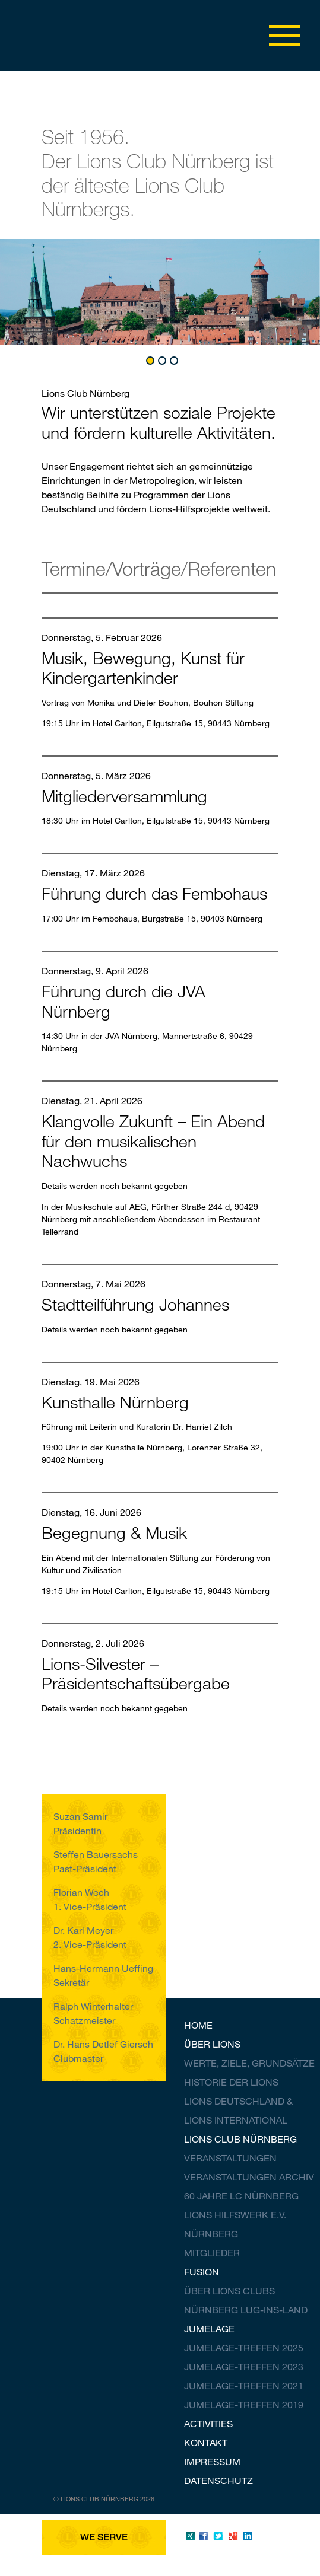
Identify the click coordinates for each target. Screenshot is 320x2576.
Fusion (201, 2271)
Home (198, 2024)
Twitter (218, 2536)
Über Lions (212, 2043)
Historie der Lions (231, 2081)
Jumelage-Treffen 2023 (243, 2366)
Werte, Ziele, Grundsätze (249, 2062)
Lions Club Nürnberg (240, 2138)
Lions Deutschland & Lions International (238, 2110)
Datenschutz (218, 2480)
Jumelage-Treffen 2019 (243, 2404)
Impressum (212, 2461)
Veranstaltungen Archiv (249, 2176)
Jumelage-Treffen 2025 (243, 2347)
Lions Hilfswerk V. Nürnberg (235, 2224)
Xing (188, 2536)
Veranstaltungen (230, 2157)
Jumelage (209, 2328)
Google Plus (233, 2536)
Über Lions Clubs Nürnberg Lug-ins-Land (246, 2300)
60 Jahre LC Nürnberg (241, 2195)
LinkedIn (247, 2536)
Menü (284, 35)
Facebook (203, 2536)
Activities (208, 2423)
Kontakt (205, 2442)
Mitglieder (212, 2252)
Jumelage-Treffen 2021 (243, 2385)
